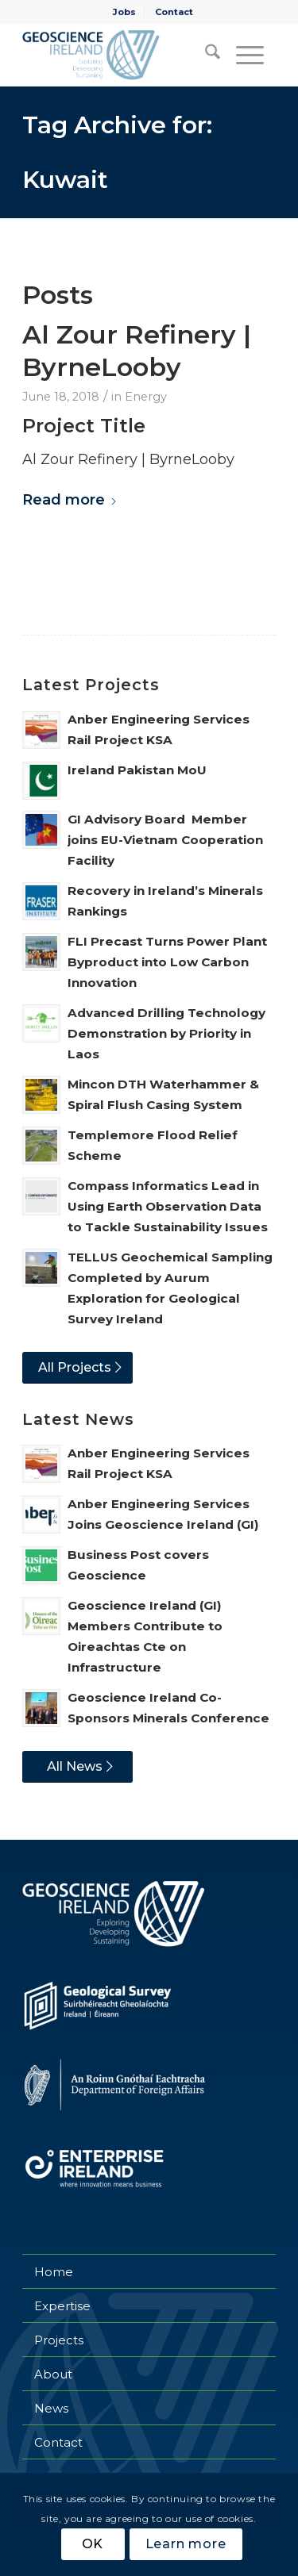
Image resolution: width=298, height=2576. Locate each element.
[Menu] (248, 54)
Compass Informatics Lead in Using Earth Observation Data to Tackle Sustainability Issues (168, 1206)
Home (53, 2271)
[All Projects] (77, 1368)
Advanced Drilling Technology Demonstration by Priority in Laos (166, 1033)
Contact (174, 11)
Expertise (62, 2305)
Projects (58, 2340)
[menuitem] (125, 12)
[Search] (204, 54)
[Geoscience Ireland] (123, 54)
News (51, 2408)
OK (93, 2543)
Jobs (124, 11)
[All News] (77, 1767)
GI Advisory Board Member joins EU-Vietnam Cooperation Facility (165, 840)
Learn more (185, 2543)
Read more (70, 500)
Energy (146, 397)
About (53, 2374)
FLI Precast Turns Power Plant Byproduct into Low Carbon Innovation (167, 962)
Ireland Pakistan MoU (137, 769)
